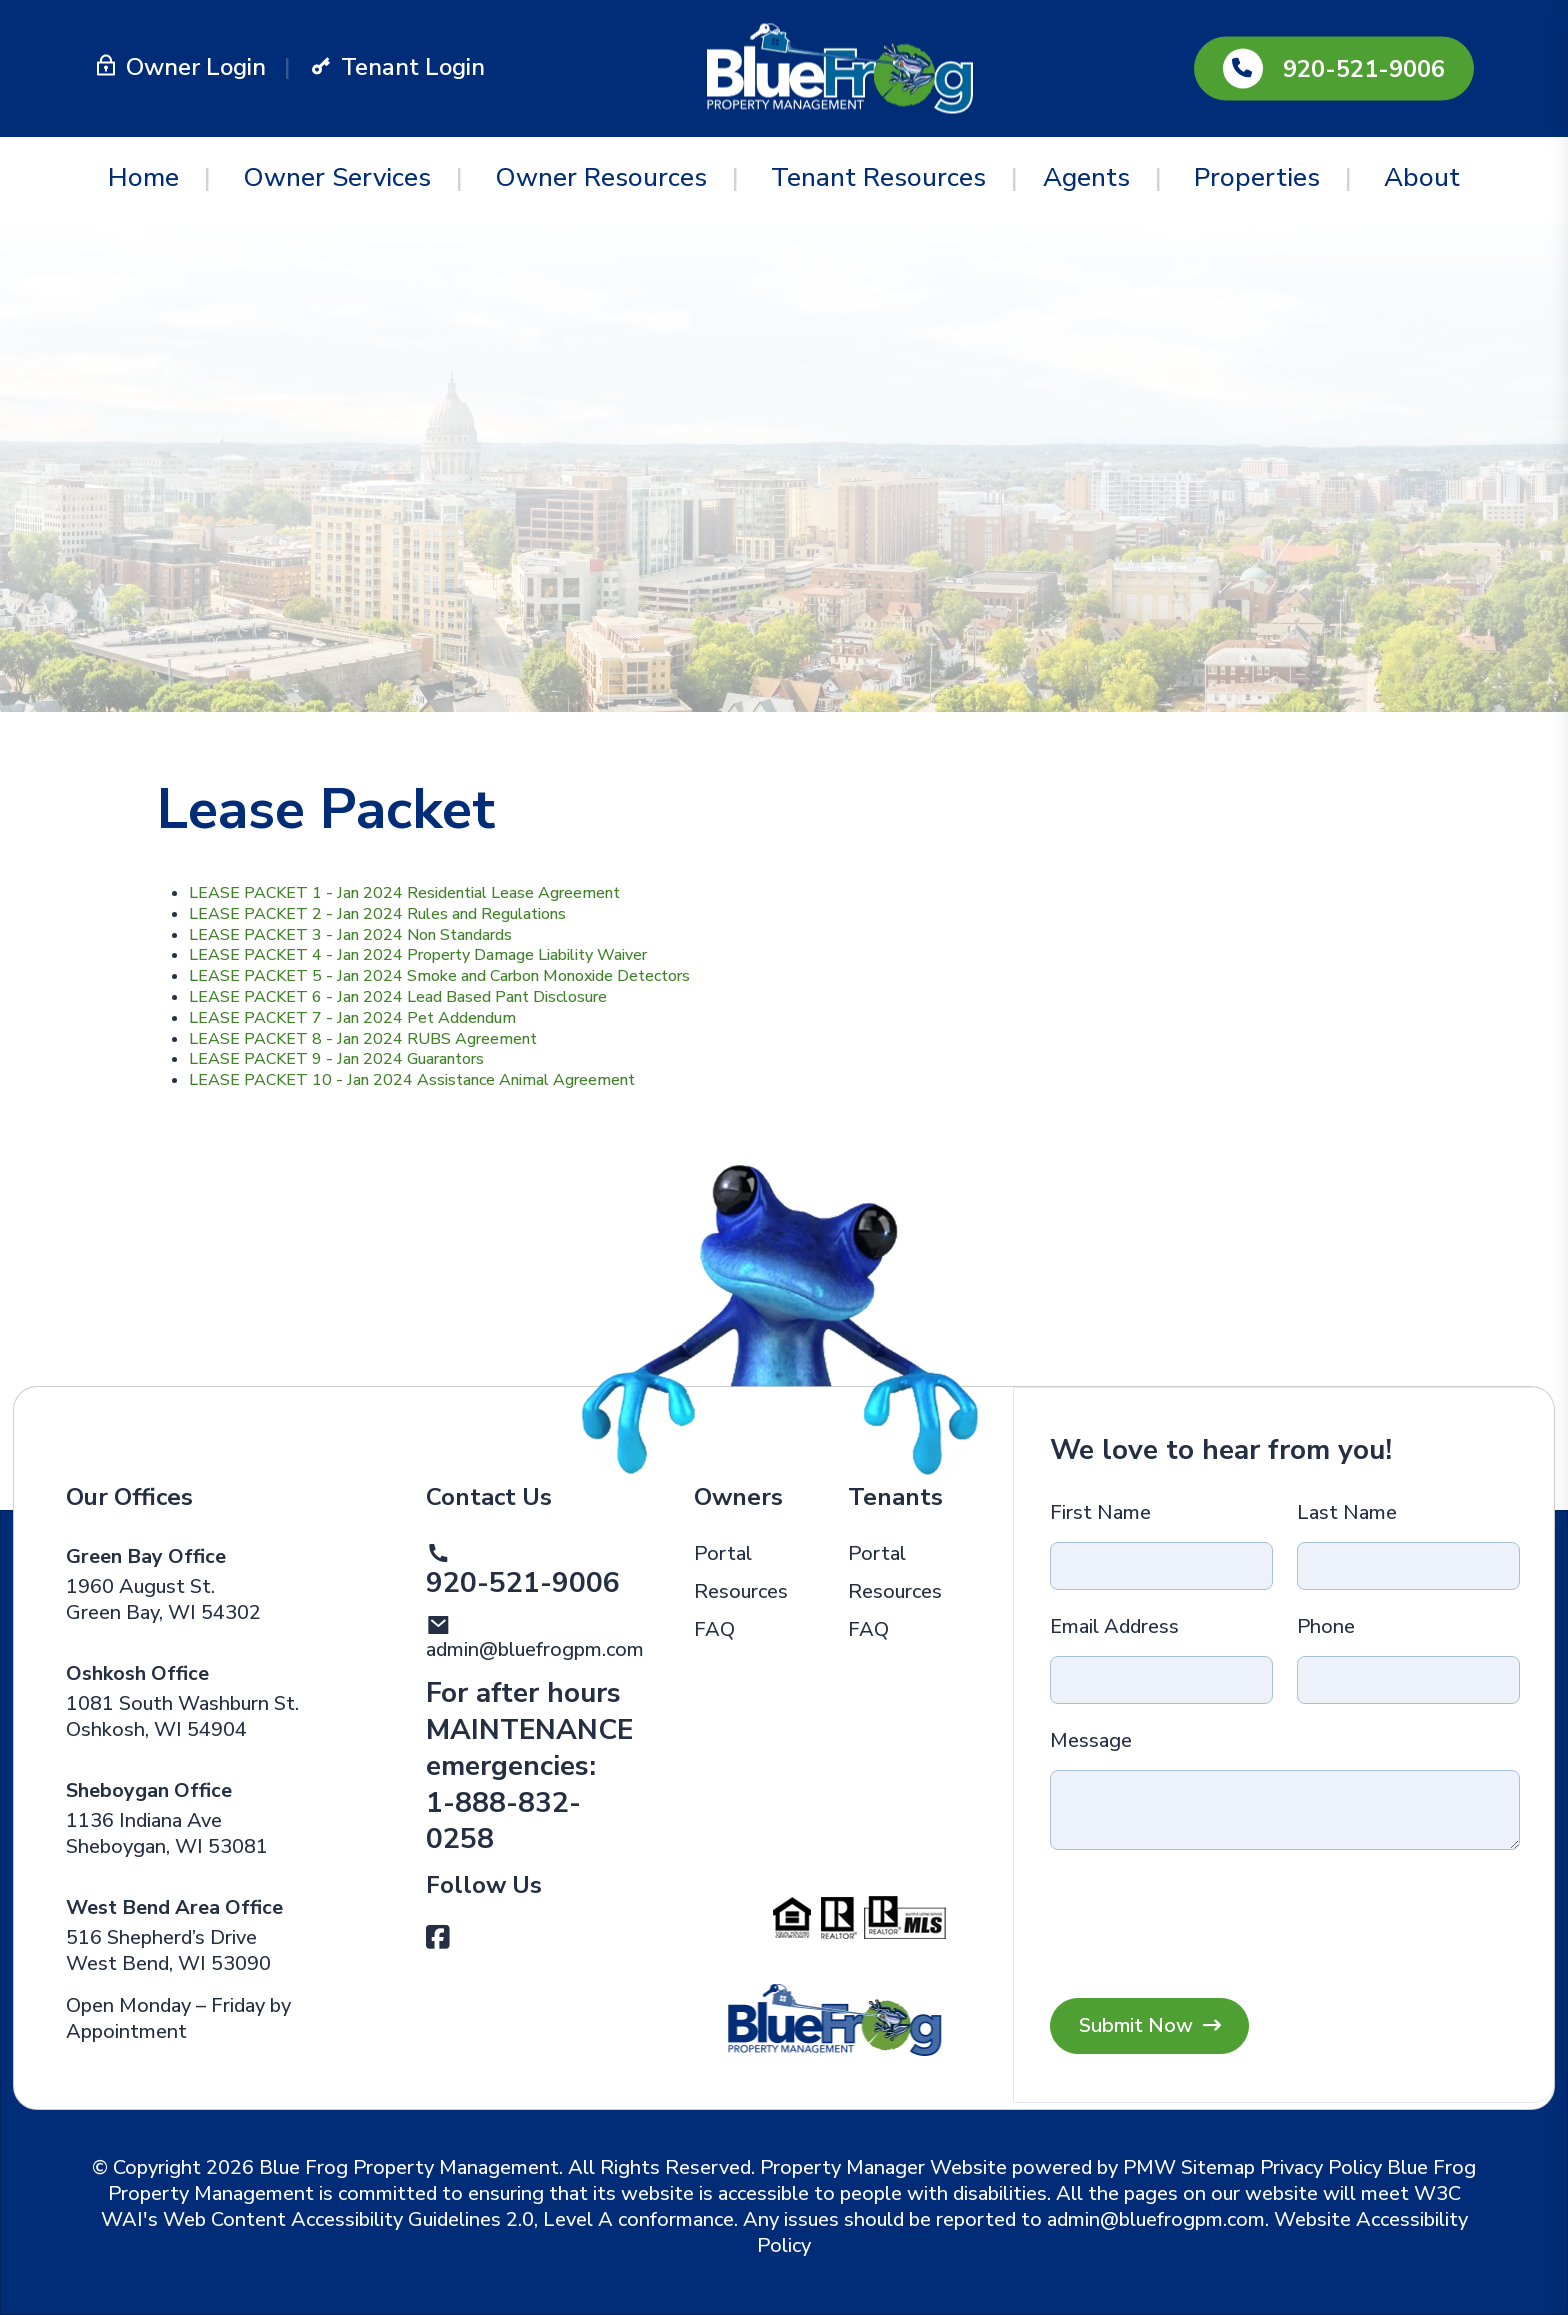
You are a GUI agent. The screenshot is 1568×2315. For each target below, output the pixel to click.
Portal (723, 1553)
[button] (438, 1938)
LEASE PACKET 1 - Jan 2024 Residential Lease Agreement (404, 893)
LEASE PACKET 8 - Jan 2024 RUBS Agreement (363, 1039)
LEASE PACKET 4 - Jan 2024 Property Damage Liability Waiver (418, 955)
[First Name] (1161, 1566)
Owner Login (180, 67)
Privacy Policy (1321, 2167)
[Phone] (1408, 1680)
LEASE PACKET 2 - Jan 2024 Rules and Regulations (377, 914)
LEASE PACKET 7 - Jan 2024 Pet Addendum (352, 1018)
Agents (1086, 177)
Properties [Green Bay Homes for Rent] (1257, 177)
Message (1091, 1741)
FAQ (714, 1629)
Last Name (1347, 1513)
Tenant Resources (878, 177)
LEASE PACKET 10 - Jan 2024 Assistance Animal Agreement (412, 1080)
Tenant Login (397, 67)
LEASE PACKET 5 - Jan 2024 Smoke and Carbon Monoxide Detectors (439, 976)
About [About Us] (1422, 177)
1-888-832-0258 (503, 1821)
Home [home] (143, 177)
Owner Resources (601, 177)
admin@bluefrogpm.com (535, 1649)
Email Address (1114, 1627)
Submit (1149, 2026)
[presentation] (1358, 1915)
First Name (1100, 1513)
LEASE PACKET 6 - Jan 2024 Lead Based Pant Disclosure (398, 997)
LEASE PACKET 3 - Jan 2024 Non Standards (350, 935)
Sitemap (1218, 2167)
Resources (741, 1591)
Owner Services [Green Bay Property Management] (337, 177)
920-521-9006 (1364, 69)
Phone (1326, 1627)
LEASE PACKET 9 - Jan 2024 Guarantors (336, 1059)
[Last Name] (1408, 1566)
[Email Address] (1161, 1680)
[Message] (1284, 1810)
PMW (1149, 2167)
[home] (840, 67)
